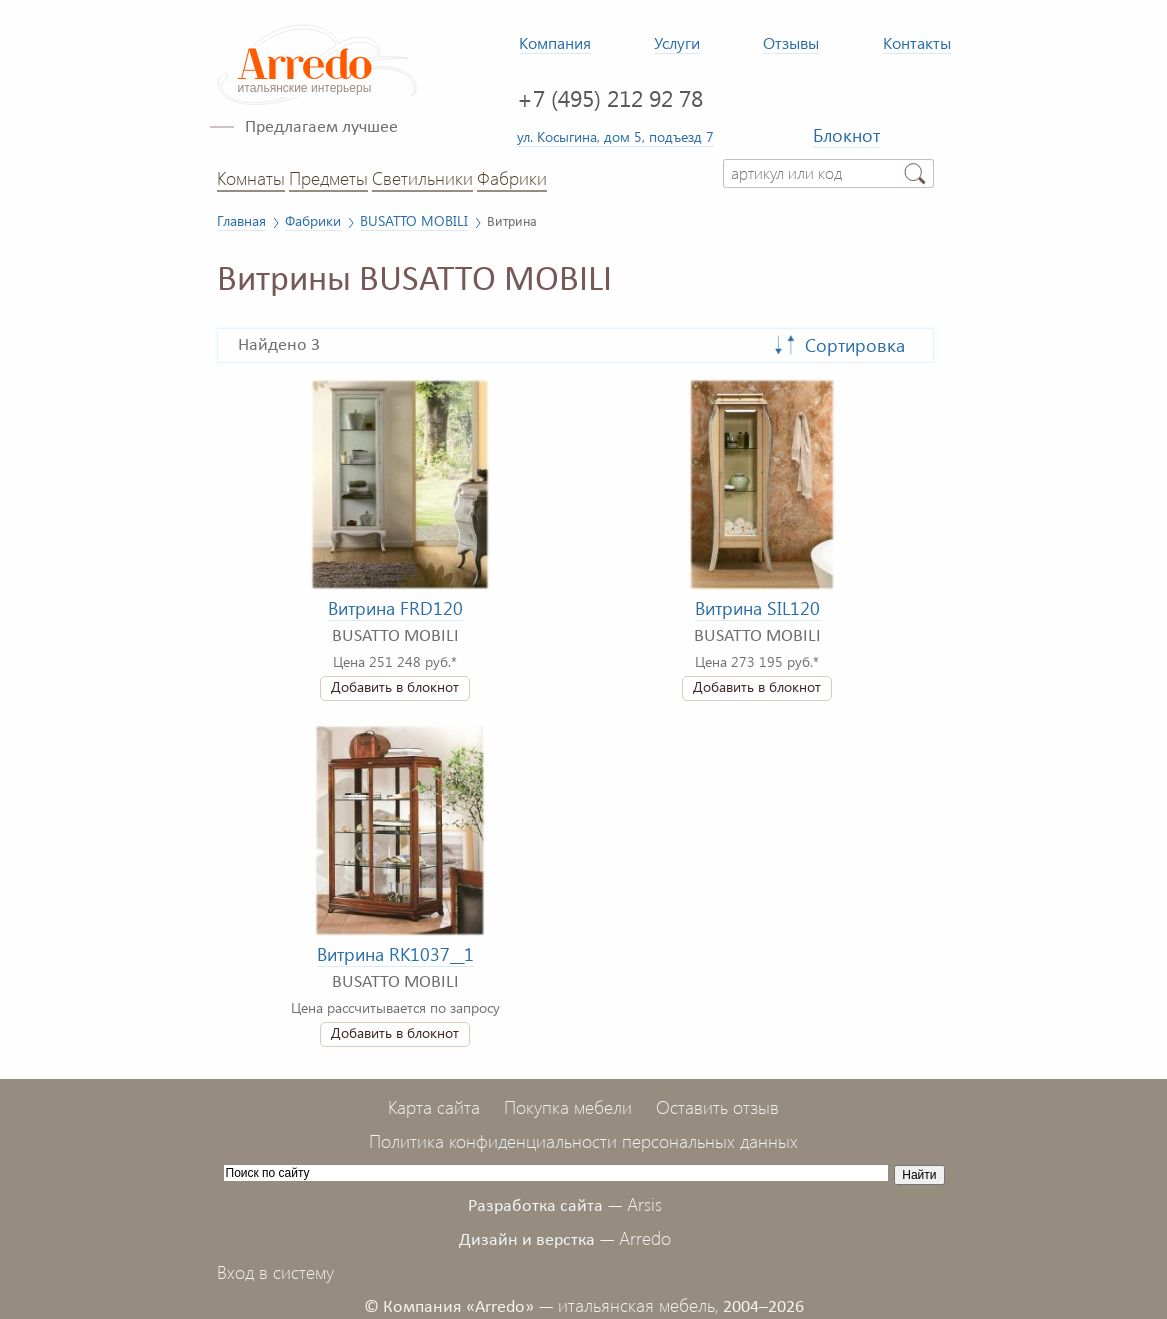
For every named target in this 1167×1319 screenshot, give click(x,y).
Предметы (328, 178)
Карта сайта (434, 1107)
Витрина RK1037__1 (395, 954)
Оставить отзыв (717, 1107)
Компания (555, 42)
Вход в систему (275, 1272)
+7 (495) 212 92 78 (610, 97)
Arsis (644, 1204)
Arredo (645, 1238)
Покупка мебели (568, 1107)
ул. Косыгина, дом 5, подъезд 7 (615, 136)
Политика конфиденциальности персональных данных (583, 1141)
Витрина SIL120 (757, 608)
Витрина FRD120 (395, 608)
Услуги (677, 42)
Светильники (422, 178)
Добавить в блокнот (395, 686)
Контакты (917, 42)
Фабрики (512, 178)
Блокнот (846, 135)
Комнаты (251, 178)
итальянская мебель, (638, 1305)
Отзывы (791, 42)
